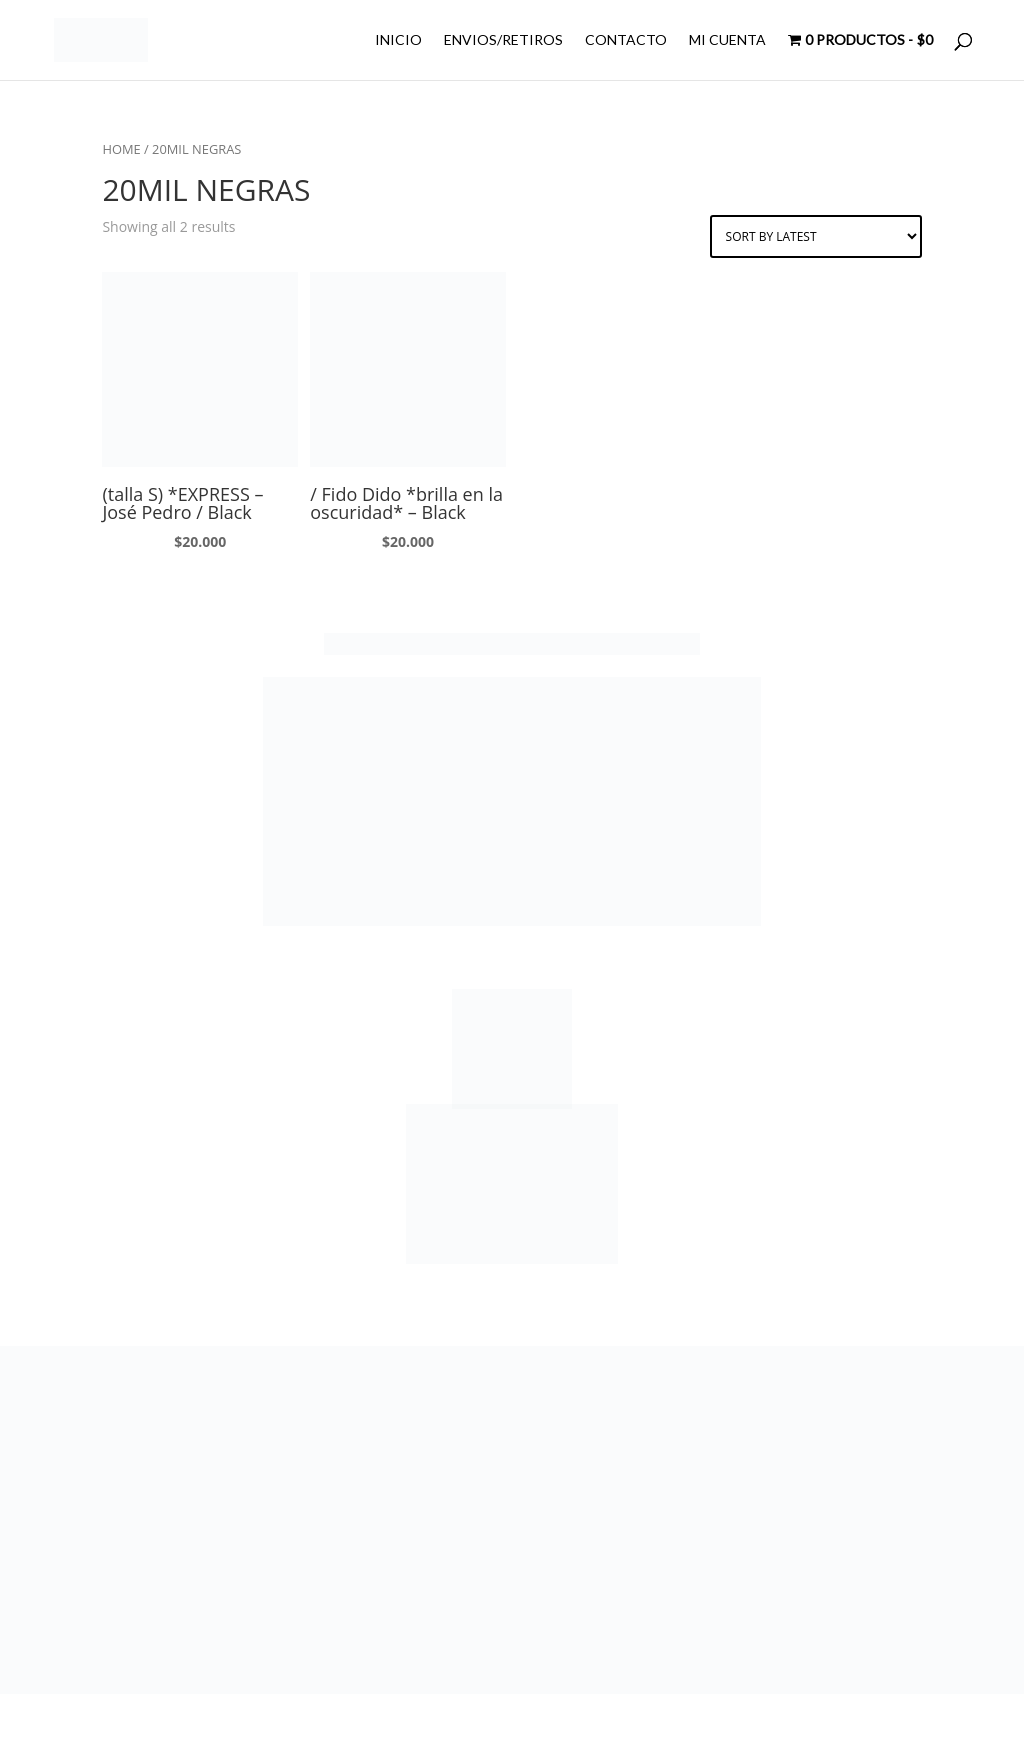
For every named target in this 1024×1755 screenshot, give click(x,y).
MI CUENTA (727, 40)
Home (121, 149)
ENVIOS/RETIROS (503, 40)
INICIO (398, 40)
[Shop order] (816, 236)
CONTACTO (626, 40)
